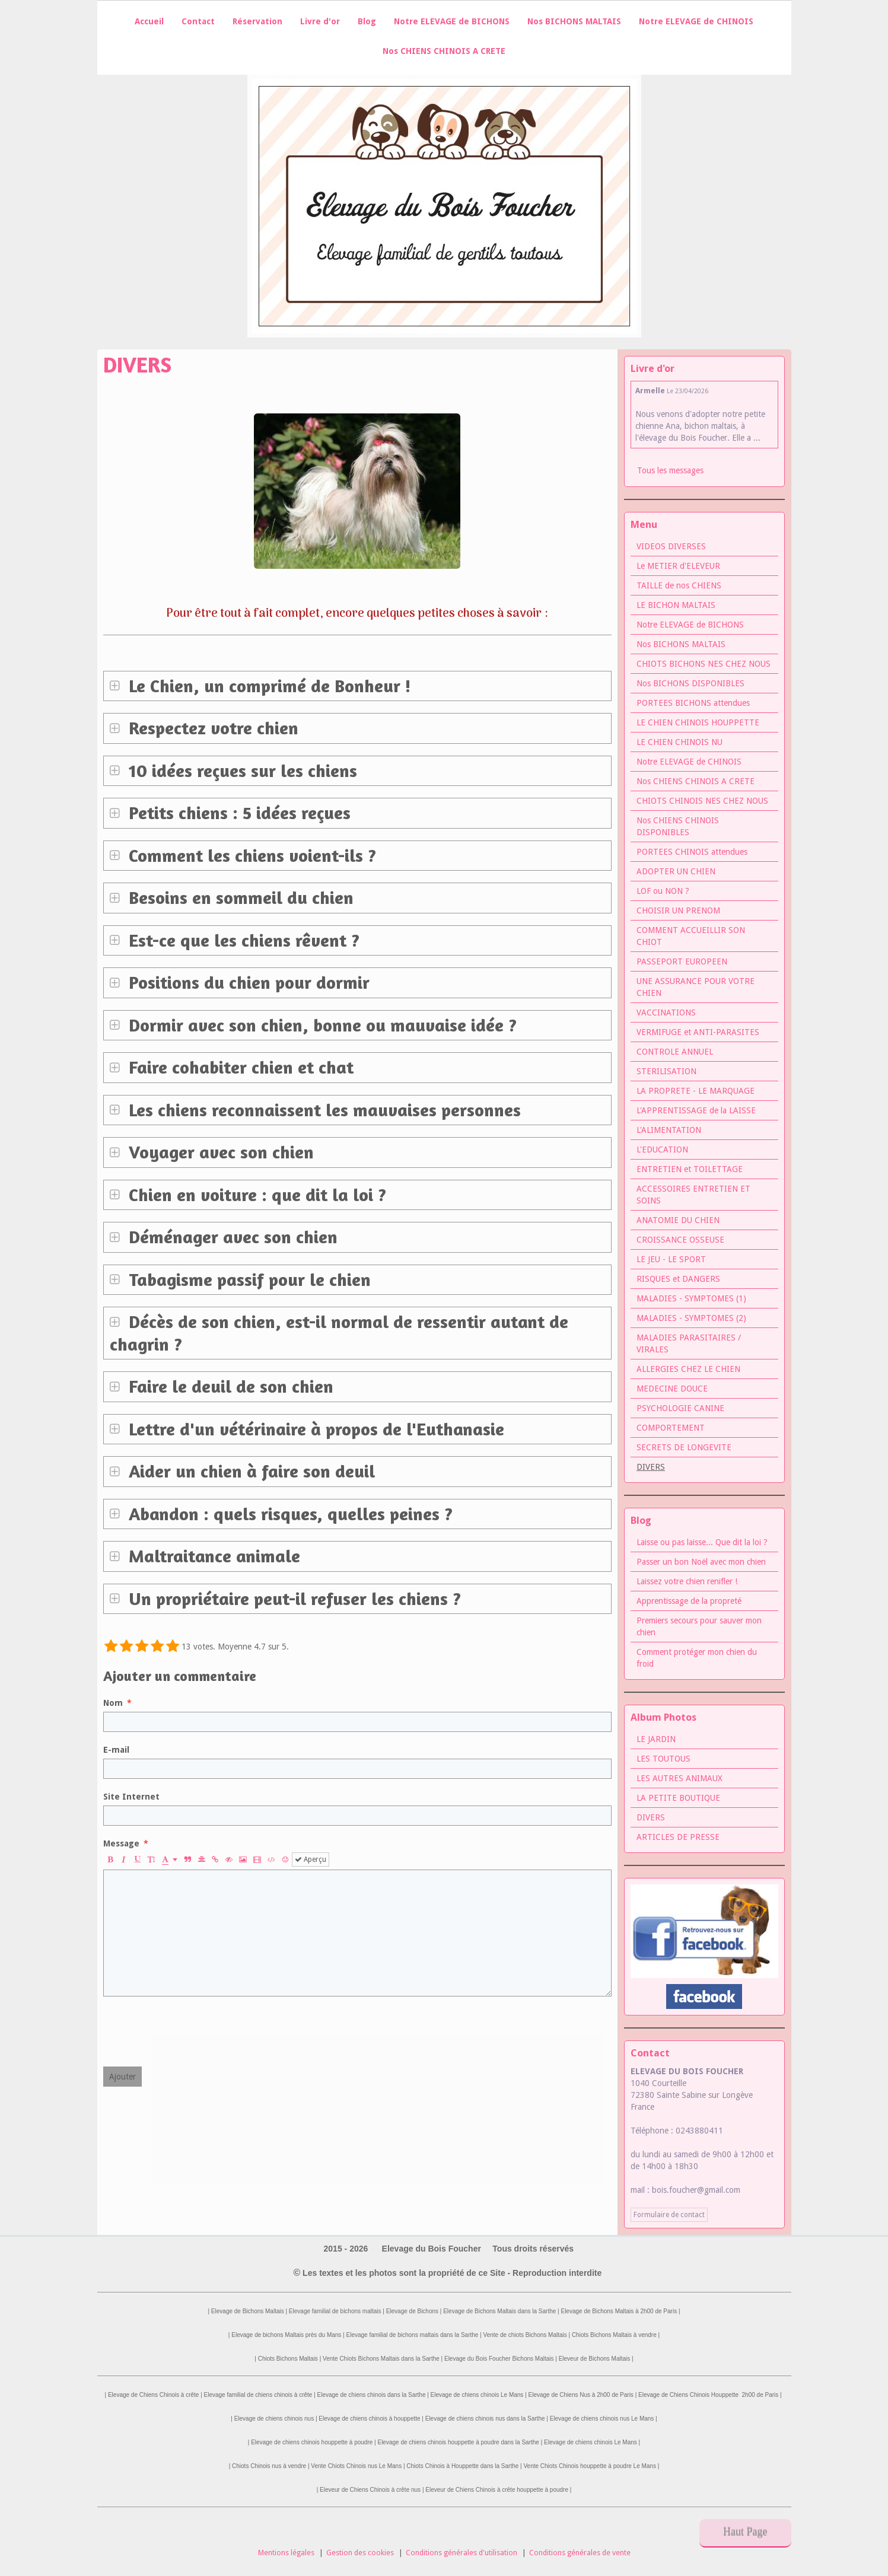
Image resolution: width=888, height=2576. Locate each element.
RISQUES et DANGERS (678, 1279)
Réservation (257, 21)
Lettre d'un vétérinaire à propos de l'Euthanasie (314, 1429)
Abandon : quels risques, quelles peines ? (288, 1513)
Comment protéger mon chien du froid (696, 1657)
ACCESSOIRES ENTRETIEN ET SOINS (693, 1194)
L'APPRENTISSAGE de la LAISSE (696, 1110)
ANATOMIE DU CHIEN (678, 1220)
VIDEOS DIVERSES (671, 546)
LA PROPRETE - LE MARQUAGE (695, 1091)
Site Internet (131, 1796)
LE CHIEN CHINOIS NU (679, 742)
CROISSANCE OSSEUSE (680, 1239)
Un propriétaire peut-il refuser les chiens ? (292, 1598)
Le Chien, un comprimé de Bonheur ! (267, 685)
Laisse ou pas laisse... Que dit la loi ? (702, 1542)
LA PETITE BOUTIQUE (678, 1798)
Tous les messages (670, 470)
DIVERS (650, 1817)
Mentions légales (286, 2552)
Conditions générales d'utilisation (461, 2552)
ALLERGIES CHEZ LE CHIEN (688, 1369)
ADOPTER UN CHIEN (675, 871)
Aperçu (310, 1859)
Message (121, 1843)
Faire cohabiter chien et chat (239, 1067)
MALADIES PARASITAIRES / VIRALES (688, 1343)
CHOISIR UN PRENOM (678, 910)
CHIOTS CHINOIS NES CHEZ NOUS (702, 800)
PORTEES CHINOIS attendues (691, 851)
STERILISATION (666, 1071)
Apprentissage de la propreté (688, 1601)
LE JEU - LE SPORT (671, 1259)
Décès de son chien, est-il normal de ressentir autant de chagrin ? (339, 1333)
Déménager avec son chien (231, 1236)
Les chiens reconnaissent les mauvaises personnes (322, 1109)
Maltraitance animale (212, 1555)
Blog (367, 21)
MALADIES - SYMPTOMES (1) (691, 1298)
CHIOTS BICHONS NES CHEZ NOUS (703, 663)
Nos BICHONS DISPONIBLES (690, 683)
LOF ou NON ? (662, 891)
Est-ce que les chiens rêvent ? (241, 940)
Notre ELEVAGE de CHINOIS (696, 21)
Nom (113, 1703)
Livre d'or (320, 21)
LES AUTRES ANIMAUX (679, 1778)
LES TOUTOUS (663, 1758)
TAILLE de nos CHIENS (678, 585)
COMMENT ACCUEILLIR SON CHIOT (690, 936)
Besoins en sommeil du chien (239, 897)
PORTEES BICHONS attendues (693, 703)
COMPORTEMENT (670, 1427)
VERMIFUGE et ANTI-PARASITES (697, 1032)
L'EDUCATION (662, 1149)
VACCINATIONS (666, 1012)
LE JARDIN (656, 1739)
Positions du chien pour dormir (247, 982)
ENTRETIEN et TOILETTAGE (689, 1169)
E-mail (116, 1750)
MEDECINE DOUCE (672, 1388)
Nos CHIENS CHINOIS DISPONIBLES (677, 826)
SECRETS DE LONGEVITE (683, 1447)
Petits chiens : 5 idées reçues (237, 812)
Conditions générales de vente (580, 2552)
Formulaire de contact (669, 2215)
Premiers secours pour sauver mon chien (699, 1626)
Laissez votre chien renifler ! (686, 1581)
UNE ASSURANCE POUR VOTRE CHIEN (695, 987)
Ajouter (122, 2076)
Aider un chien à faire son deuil (249, 1471)
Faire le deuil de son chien (228, 1386)
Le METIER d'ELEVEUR (678, 566)
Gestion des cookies (360, 2552)
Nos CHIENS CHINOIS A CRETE (444, 51)
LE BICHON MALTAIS (675, 605)
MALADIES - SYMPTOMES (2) (691, 1318)
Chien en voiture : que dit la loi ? (255, 1194)
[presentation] (193, 2031)
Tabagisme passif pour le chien (247, 1279)
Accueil (149, 21)
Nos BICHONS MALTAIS (574, 21)
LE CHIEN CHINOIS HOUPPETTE (697, 722)
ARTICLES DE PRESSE (678, 1837)
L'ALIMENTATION (668, 1130)
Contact (198, 21)
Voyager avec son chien (219, 1152)
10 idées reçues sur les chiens (240, 770)
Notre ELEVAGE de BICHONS (452, 21)
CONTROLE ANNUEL (674, 1051)
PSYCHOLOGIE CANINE (680, 1408)
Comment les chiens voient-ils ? (250, 855)
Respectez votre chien (211, 727)
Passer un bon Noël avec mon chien (701, 1561)
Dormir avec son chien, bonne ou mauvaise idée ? (320, 1025)
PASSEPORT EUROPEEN (681, 961)
